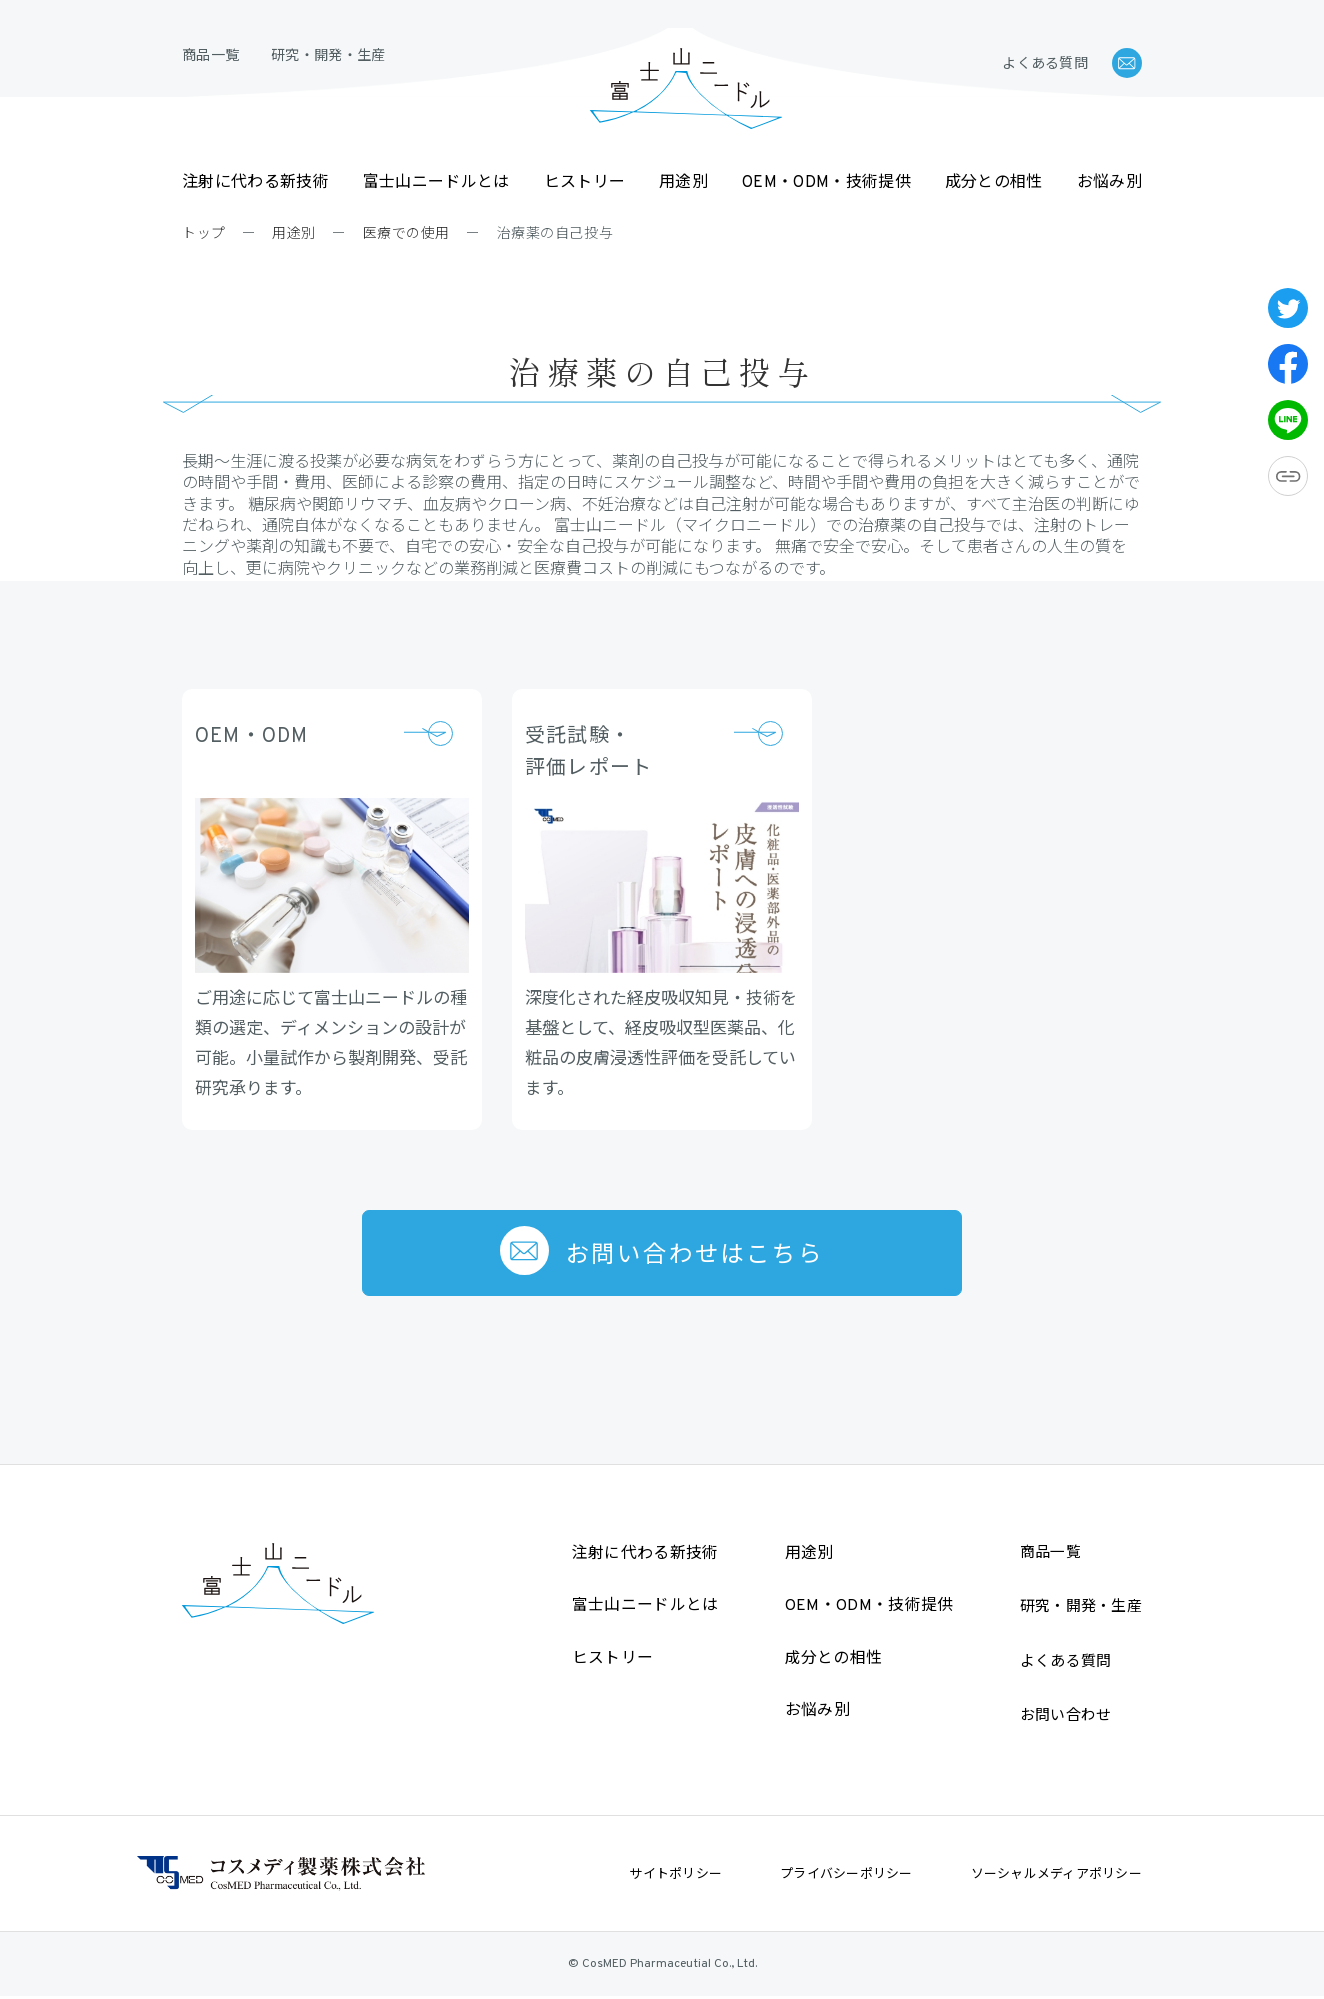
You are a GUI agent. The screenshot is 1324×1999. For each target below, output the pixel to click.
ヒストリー (585, 183)
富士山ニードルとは (436, 183)
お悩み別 (1109, 183)
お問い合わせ (1066, 1717)
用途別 (683, 183)
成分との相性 (994, 183)
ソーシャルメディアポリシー (1056, 1875)
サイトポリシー (675, 1875)
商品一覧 (210, 56)
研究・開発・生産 (328, 56)
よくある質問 (1045, 64)
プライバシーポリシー (846, 1875)
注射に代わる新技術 (255, 183)
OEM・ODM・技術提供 (826, 183)
